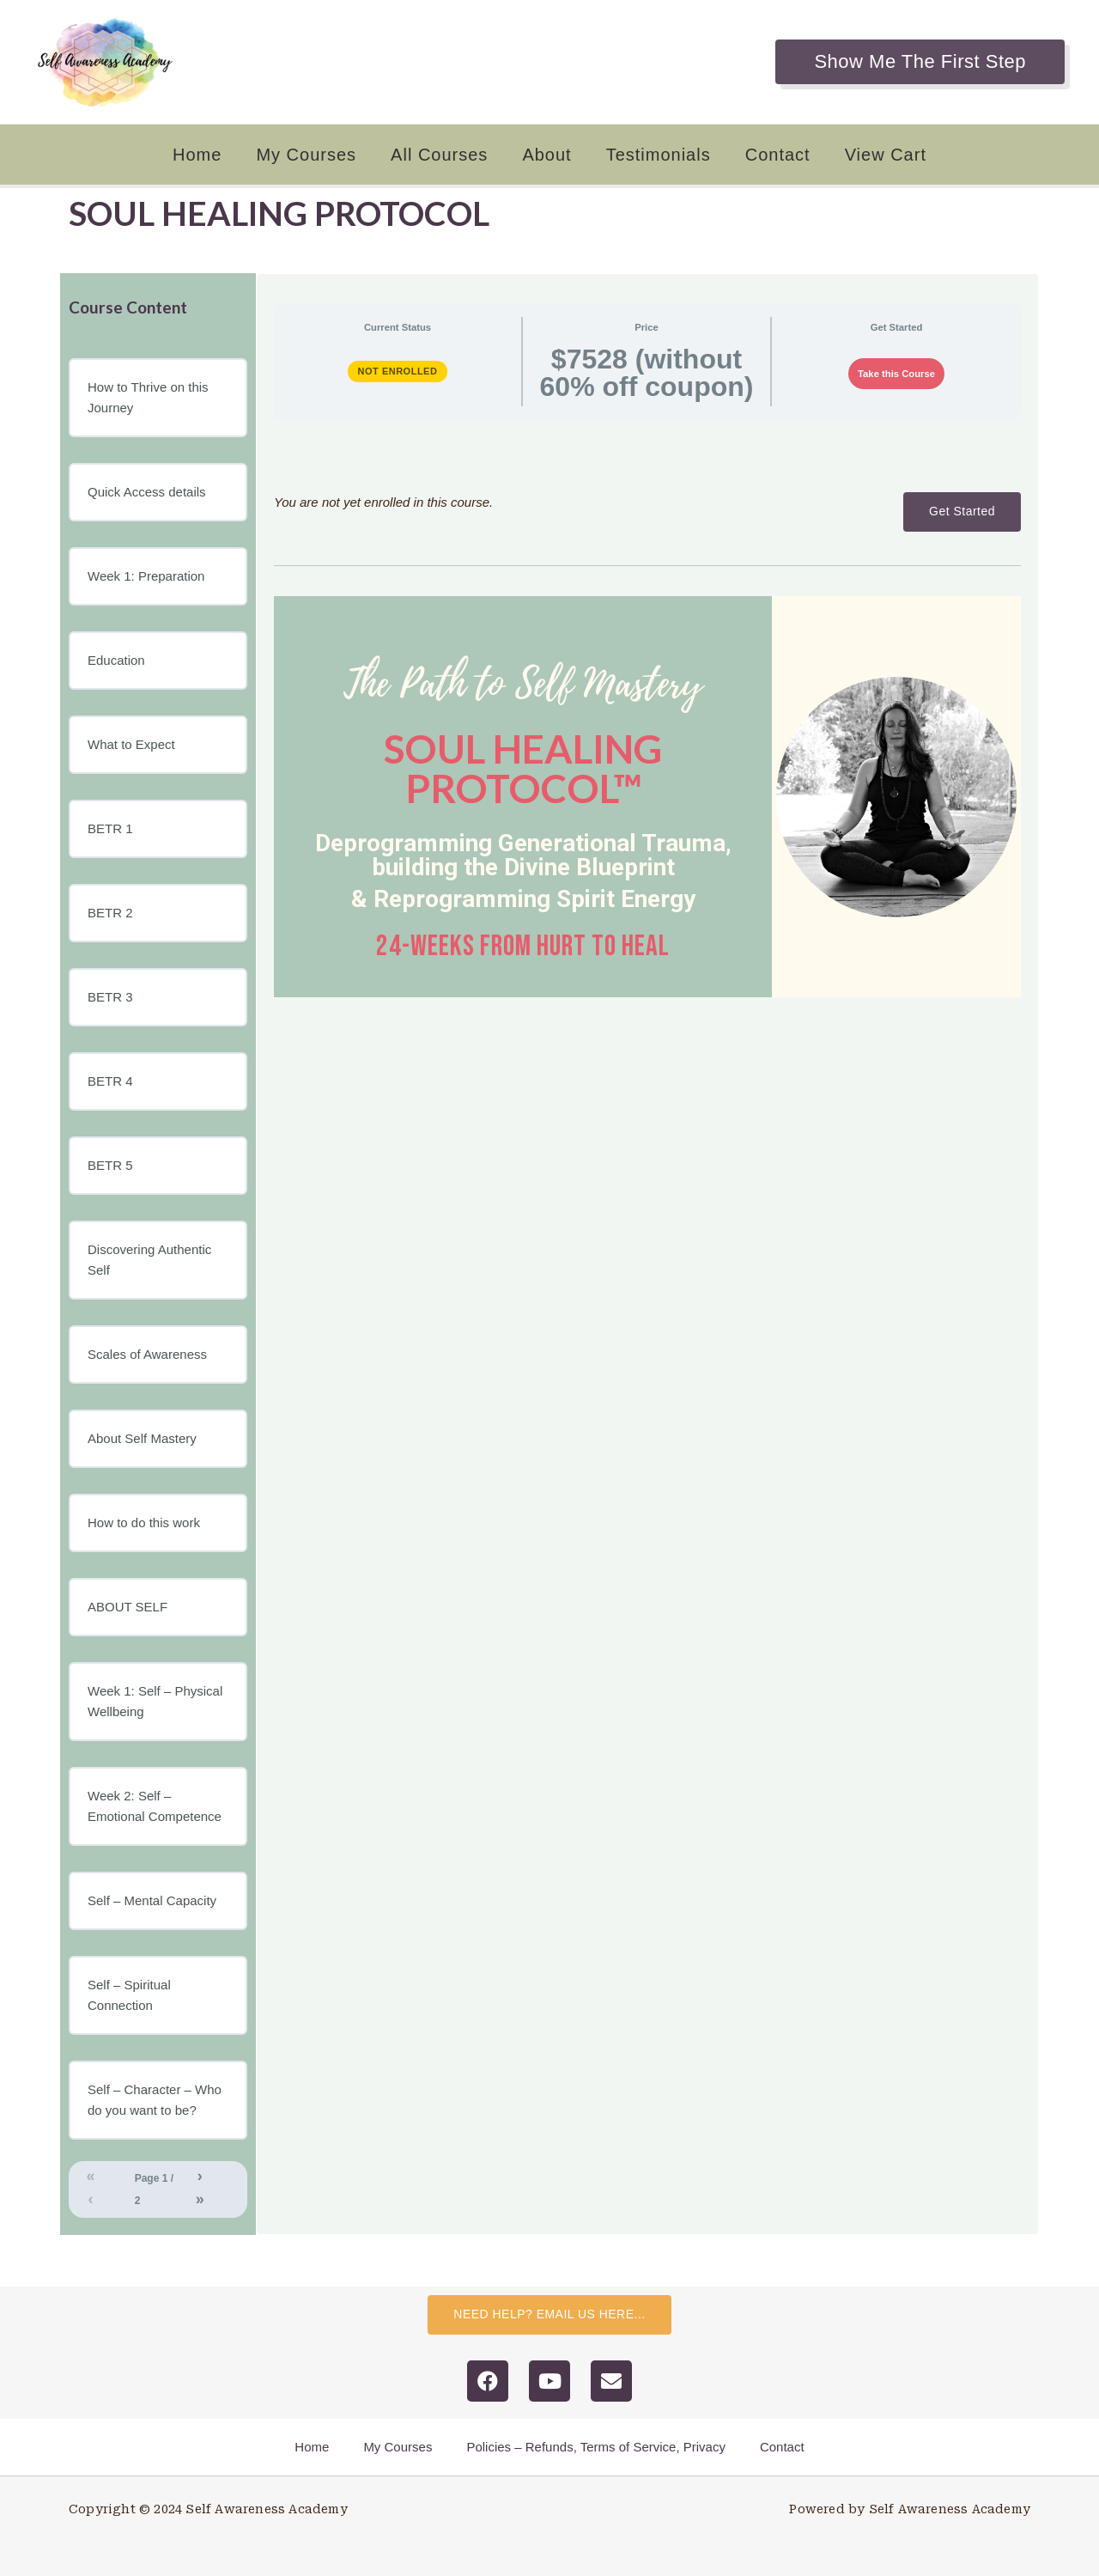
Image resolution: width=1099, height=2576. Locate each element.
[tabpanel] (647, 715)
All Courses (439, 154)
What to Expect (131, 744)
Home (197, 154)
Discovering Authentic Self (149, 1259)
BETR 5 (110, 1165)
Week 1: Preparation (146, 576)
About (546, 154)
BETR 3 (110, 997)
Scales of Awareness (147, 1354)
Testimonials (658, 154)
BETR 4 (110, 1081)
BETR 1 (110, 828)
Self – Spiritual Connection (129, 1995)
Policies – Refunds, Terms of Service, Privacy (596, 2446)
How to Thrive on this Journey (148, 397)
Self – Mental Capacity (152, 1900)
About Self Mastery (142, 1438)
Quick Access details (147, 491)
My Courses (306, 154)
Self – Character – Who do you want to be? (155, 2099)
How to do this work (144, 1522)
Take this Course (896, 373)
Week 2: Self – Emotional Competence (155, 1806)
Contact (778, 154)
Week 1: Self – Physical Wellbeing (155, 1701)
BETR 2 (110, 912)
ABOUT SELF (127, 1606)
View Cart (885, 154)
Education (116, 660)
